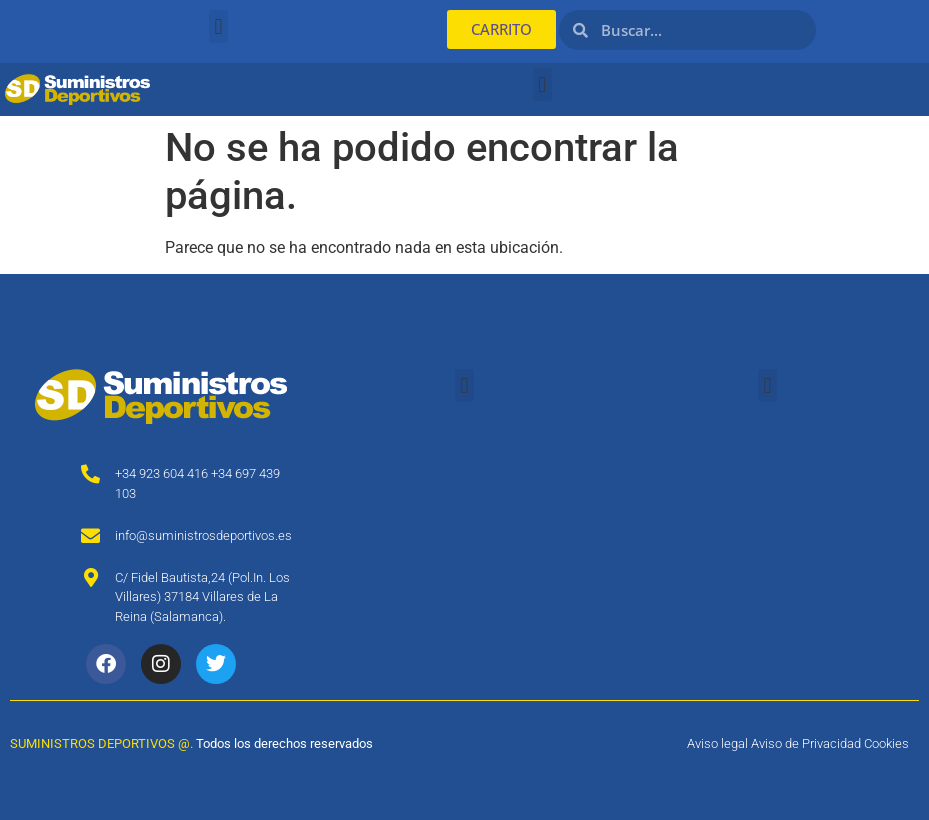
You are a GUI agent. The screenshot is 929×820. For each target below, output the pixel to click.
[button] (218, 26)
